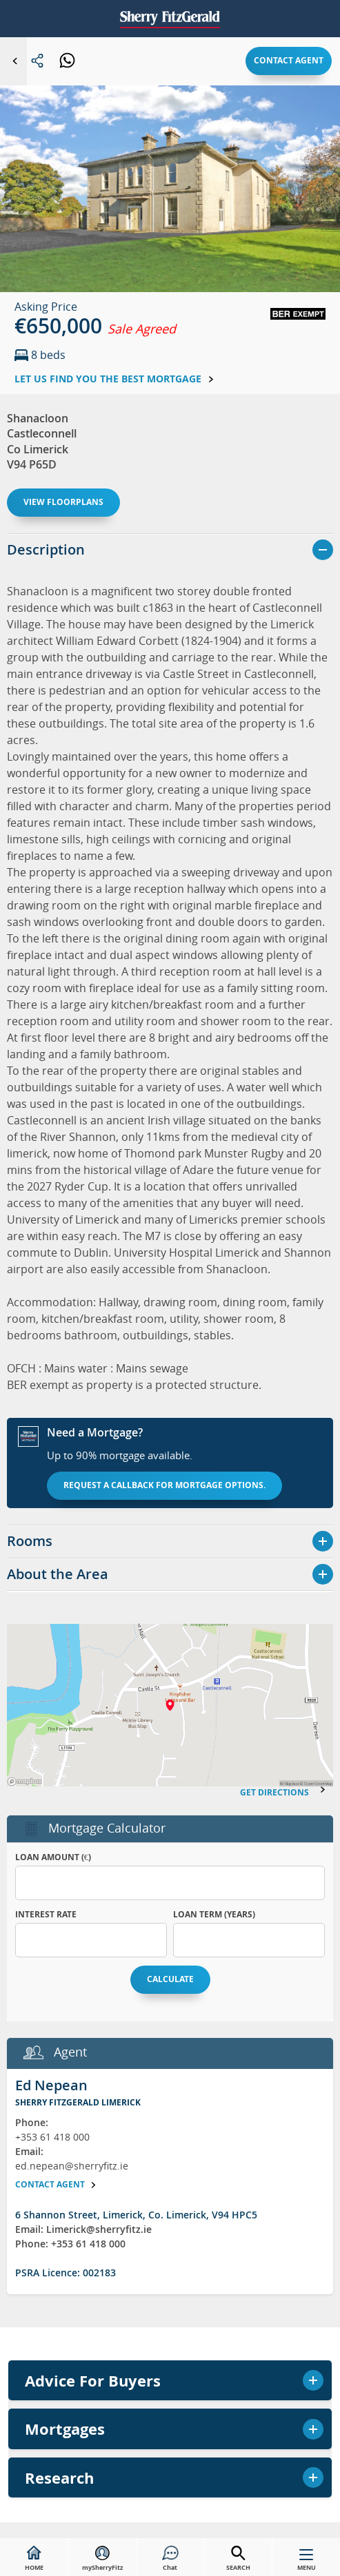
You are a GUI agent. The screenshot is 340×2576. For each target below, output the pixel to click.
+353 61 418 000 (52, 2136)
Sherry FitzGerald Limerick (78, 2102)
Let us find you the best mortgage (114, 378)
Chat (170, 2559)
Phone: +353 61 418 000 (70, 2243)
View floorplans (63, 502)
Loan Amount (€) (53, 1857)
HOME (34, 2559)
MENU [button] (306, 2563)
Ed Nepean (51, 2085)
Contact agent (288, 60)
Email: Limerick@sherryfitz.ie (83, 2229)
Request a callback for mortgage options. (164, 1485)
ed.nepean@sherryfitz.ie (71, 2165)
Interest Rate (46, 1914)
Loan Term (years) (214, 1914)
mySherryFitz (102, 2559)
